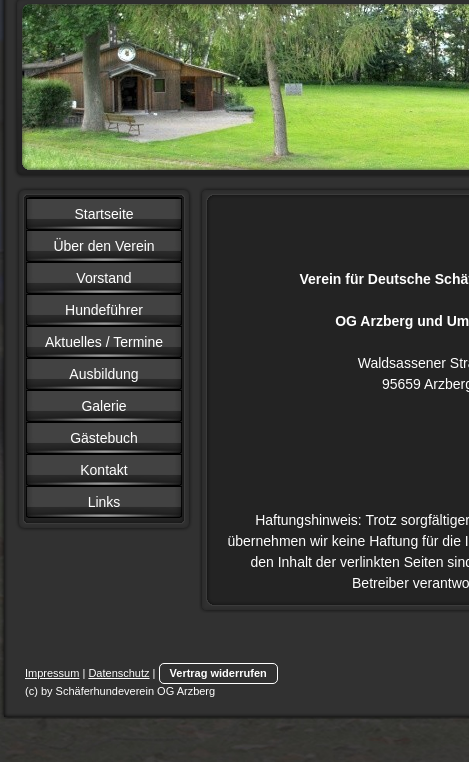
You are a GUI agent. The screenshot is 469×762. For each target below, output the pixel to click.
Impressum (52, 673)
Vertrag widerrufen (218, 673)
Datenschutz (118, 673)
